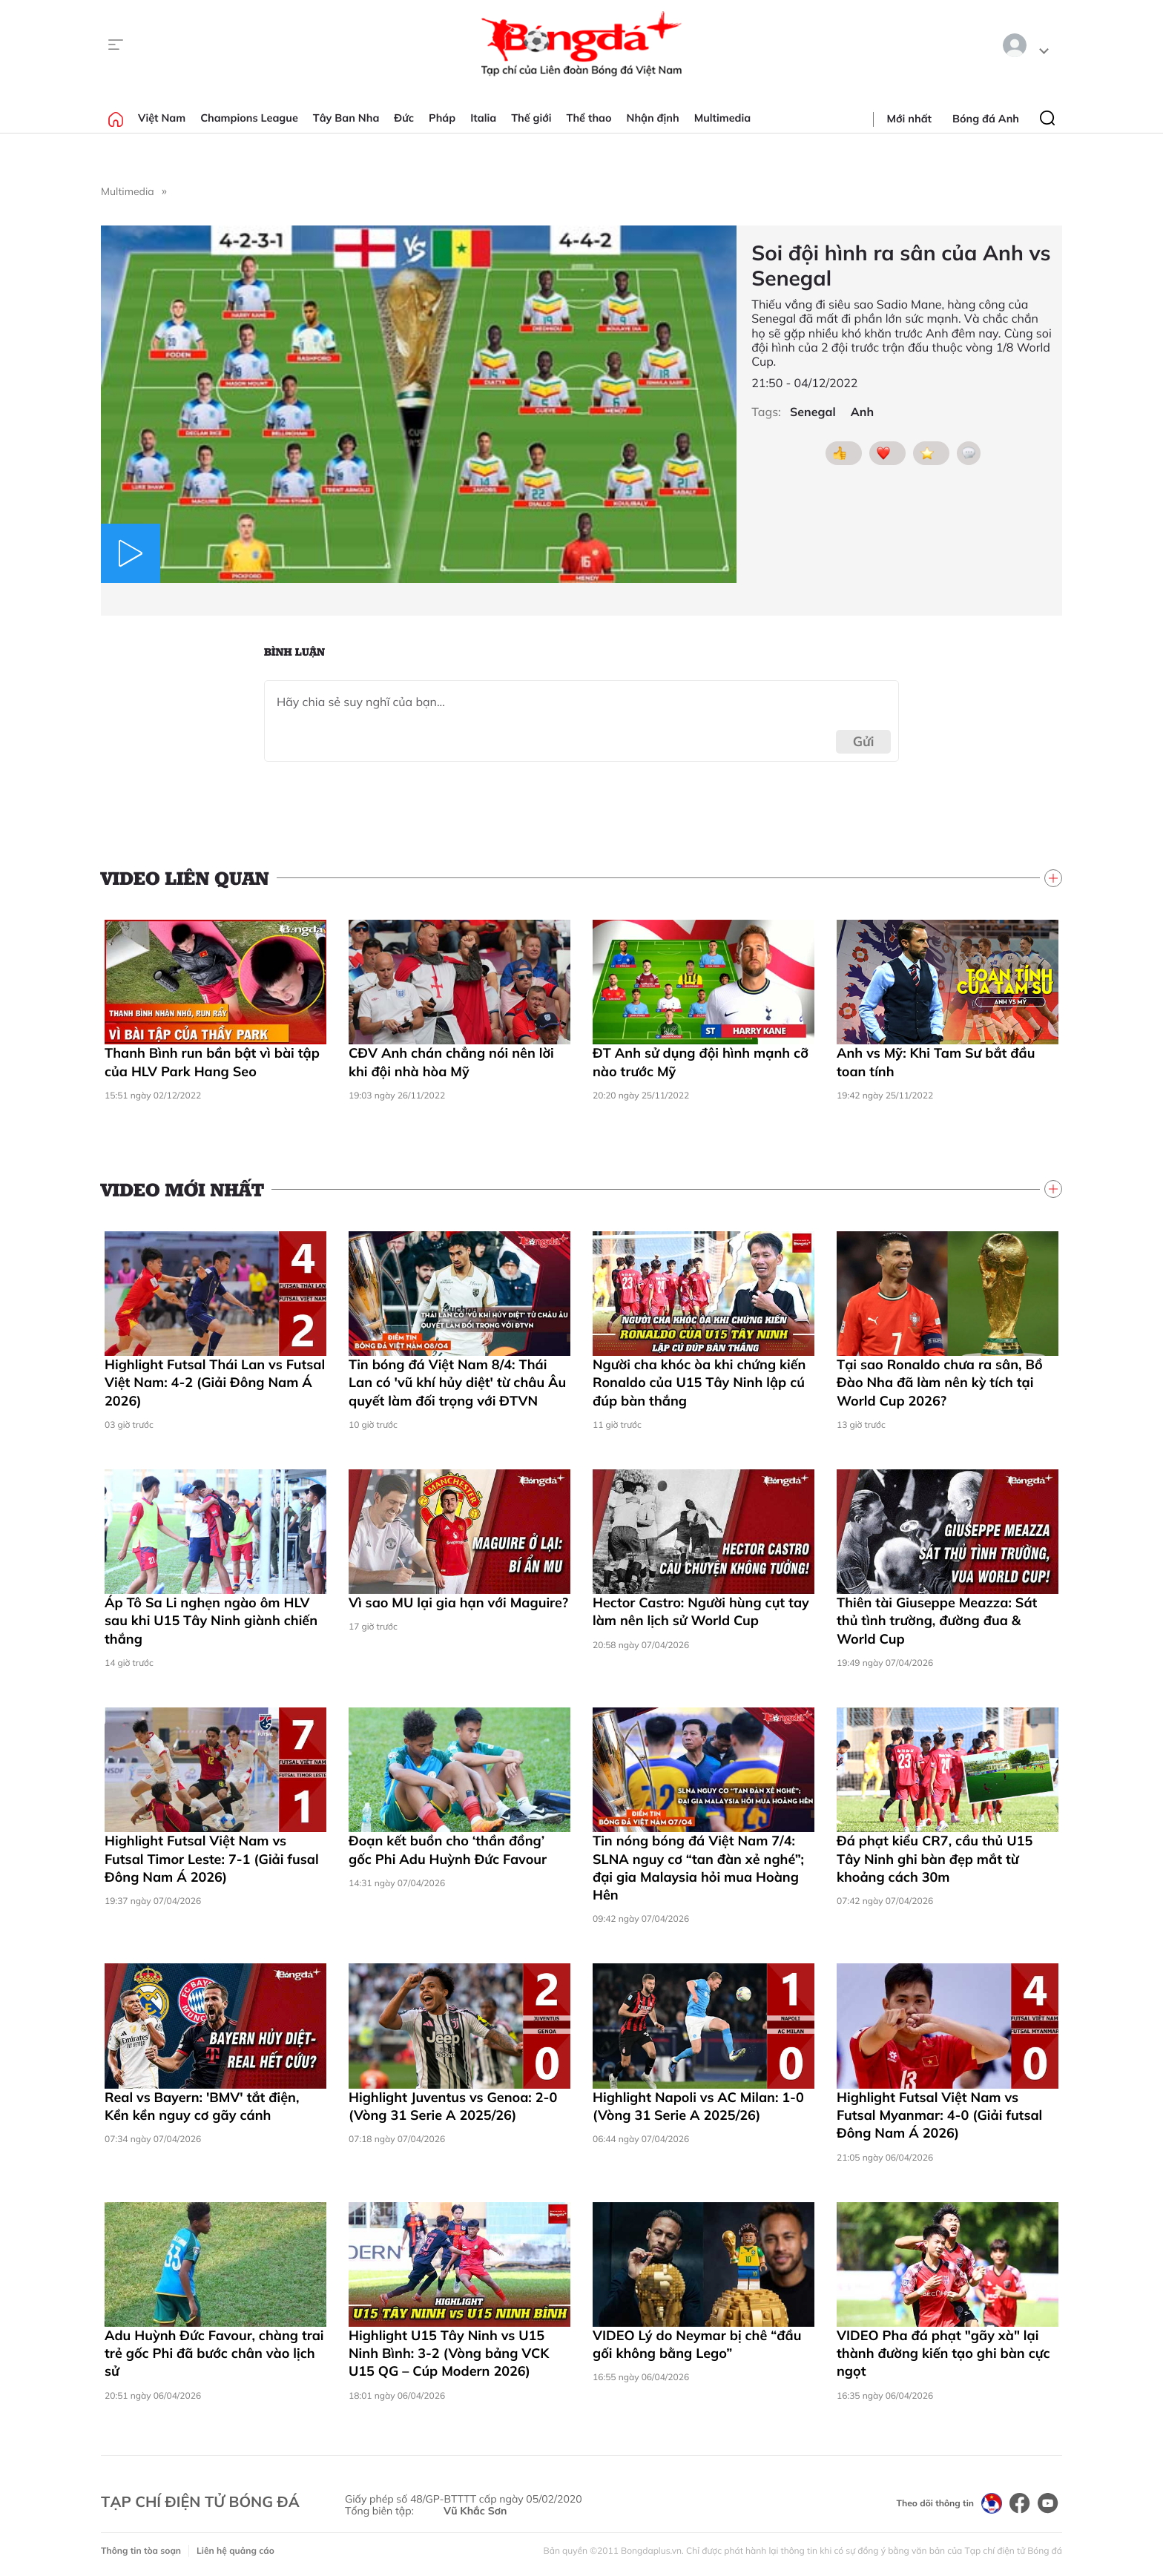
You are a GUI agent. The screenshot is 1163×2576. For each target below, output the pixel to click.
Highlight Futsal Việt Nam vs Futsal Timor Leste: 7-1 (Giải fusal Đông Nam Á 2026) (212, 1858)
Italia (483, 118)
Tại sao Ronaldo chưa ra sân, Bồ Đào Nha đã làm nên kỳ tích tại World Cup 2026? (940, 1382)
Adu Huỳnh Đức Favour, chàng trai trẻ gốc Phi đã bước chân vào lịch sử (214, 2353)
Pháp (442, 118)
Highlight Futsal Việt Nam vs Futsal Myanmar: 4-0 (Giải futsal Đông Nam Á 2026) (939, 2115)
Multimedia (722, 118)
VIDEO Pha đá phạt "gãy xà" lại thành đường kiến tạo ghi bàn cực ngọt (943, 2353)
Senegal (813, 412)
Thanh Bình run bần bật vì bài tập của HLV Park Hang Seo (212, 1061)
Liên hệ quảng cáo (235, 2550)
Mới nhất (909, 118)
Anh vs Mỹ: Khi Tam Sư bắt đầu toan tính (936, 1061)
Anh (862, 412)
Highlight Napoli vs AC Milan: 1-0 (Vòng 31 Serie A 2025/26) (698, 2106)
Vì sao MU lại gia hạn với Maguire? (458, 1602)
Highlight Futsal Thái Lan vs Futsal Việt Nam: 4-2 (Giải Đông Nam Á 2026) (215, 1382)
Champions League (249, 118)
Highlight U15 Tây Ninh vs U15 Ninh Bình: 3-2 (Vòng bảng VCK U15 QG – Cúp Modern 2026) (449, 2353)
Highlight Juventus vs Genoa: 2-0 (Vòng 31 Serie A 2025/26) (453, 2106)
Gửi (863, 741)
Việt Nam (161, 118)
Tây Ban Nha (346, 118)
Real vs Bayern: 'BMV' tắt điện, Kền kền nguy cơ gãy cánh (202, 2106)
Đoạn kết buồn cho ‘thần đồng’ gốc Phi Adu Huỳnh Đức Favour (448, 1849)
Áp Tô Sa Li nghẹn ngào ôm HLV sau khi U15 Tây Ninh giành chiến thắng (211, 1620)
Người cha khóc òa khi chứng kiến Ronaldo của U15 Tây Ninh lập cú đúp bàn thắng (699, 1382)
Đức (404, 118)
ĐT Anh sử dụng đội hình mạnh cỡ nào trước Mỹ (700, 1061)
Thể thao (589, 118)
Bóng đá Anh (985, 118)
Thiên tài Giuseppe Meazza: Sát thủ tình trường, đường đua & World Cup (937, 1620)
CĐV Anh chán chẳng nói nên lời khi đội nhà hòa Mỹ (451, 1061)
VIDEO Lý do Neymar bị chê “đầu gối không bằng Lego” (697, 2344)
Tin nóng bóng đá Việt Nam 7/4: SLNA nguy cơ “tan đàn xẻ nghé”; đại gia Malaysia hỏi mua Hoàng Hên (698, 1867)
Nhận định (653, 118)
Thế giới (531, 118)
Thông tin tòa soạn (141, 2550)
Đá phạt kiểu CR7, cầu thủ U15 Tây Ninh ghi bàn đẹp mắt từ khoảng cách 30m (934, 1858)
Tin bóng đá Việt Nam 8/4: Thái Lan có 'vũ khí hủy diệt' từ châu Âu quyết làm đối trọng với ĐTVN (457, 1382)
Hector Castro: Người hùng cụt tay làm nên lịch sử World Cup (701, 1611)
